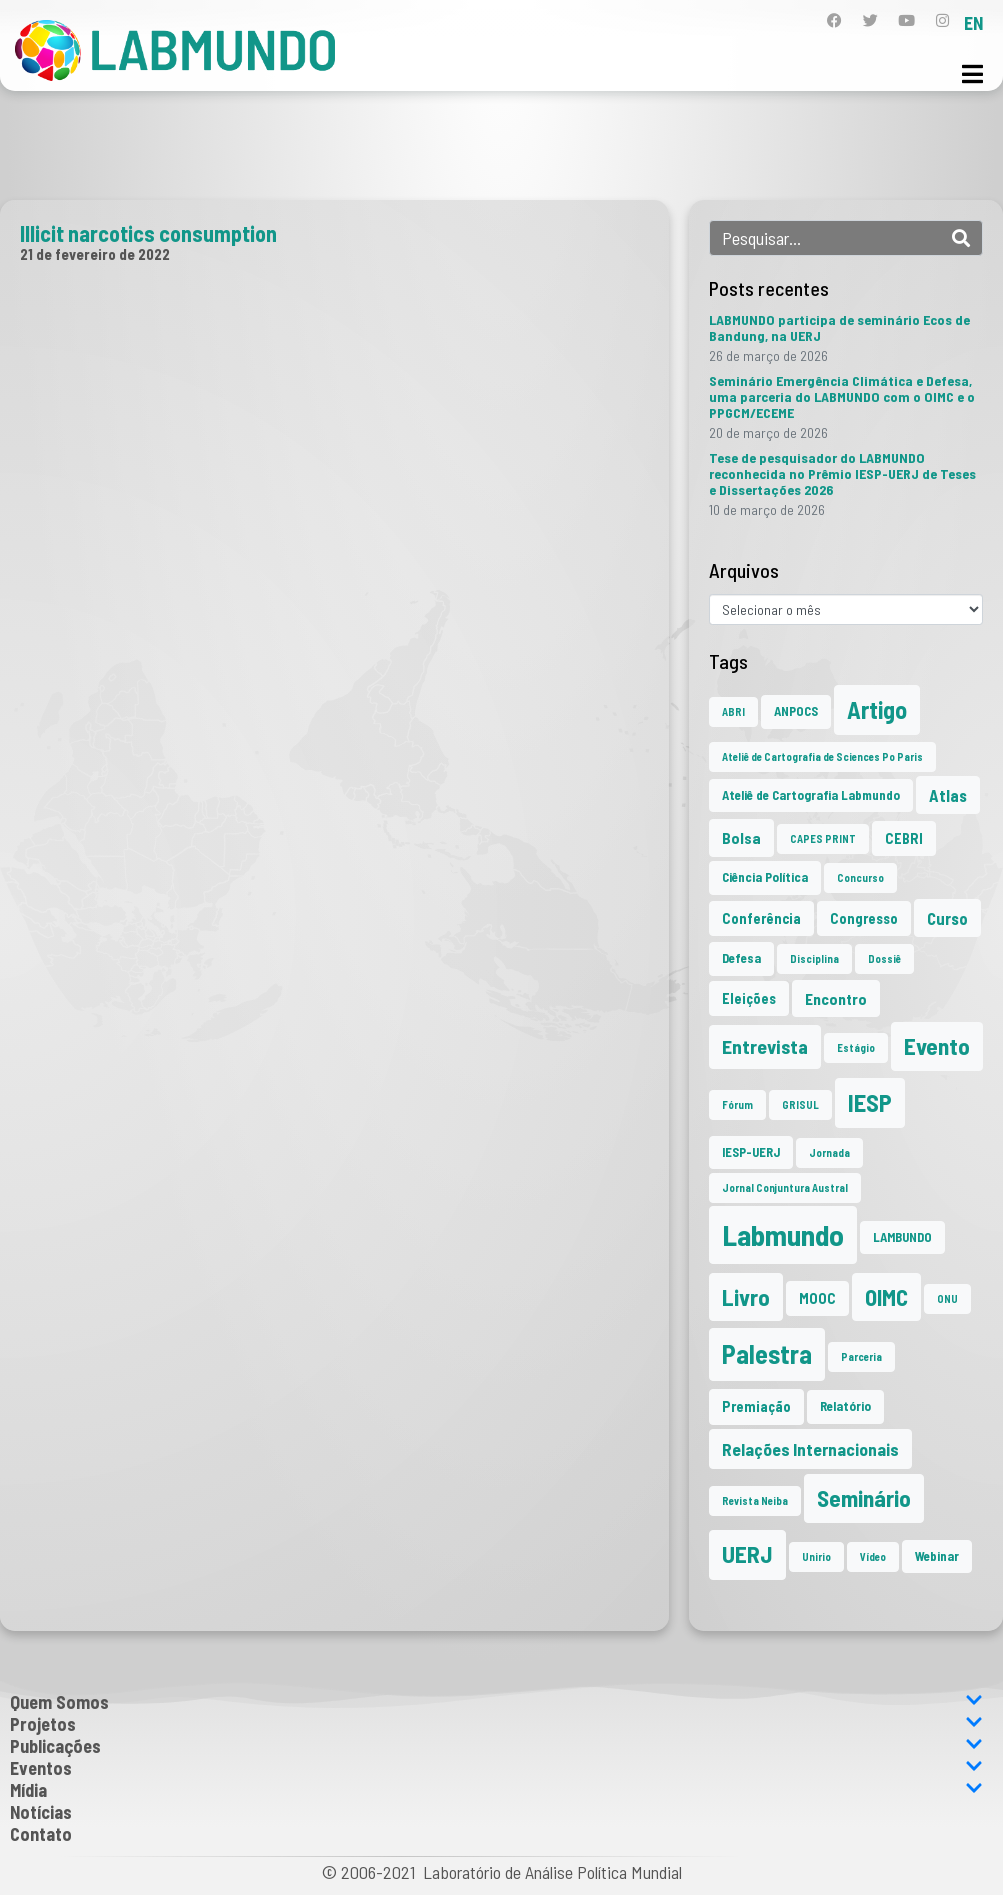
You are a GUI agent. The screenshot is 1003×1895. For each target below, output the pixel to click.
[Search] (961, 238)
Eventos (496, 1768)
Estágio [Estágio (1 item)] (856, 1047)
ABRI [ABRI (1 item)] (733, 711)
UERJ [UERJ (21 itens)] (747, 1554)
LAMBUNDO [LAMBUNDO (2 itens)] (902, 1237)
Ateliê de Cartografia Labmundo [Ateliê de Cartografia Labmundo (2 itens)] (811, 795)
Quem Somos (496, 1702)
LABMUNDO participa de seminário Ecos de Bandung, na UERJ (839, 327)
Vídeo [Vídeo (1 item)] (873, 1556)
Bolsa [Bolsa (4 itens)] (741, 837)
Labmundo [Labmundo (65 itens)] (783, 1234)
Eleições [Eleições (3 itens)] (749, 998)
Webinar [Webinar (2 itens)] (937, 1556)
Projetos (496, 1724)
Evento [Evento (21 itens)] (937, 1046)
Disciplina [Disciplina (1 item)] (814, 958)
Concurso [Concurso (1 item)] (860, 877)
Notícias (41, 1812)
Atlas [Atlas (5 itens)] (948, 795)
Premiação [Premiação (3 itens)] (756, 1406)
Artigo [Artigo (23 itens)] (877, 709)
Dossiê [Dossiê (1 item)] (884, 958)
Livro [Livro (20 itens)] (746, 1297)
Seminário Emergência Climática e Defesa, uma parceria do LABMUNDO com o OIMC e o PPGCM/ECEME (842, 396)
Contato (41, 1834)
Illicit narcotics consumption (148, 233)
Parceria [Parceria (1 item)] (861, 1356)
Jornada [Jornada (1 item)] (829, 1152)
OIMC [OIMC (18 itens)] (886, 1297)
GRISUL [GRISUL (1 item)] (800, 1104)
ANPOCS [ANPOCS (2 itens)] (796, 711)
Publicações (496, 1746)
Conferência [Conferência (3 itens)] (761, 918)
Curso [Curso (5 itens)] (947, 918)
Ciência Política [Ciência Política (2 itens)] (765, 877)
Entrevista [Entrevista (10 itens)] (765, 1046)
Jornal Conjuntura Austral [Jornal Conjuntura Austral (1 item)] (785, 1187)
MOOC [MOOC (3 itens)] (817, 1298)
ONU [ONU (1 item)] (947, 1298)
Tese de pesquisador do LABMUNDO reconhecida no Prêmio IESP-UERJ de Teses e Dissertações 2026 (842, 473)
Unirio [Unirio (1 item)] (816, 1556)
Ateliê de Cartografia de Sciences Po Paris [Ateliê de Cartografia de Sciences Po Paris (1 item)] (822, 756)
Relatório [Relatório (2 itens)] (845, 1406)
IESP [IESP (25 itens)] (870, 1102)
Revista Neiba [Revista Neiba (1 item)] (755, 1500)
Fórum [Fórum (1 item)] (737, 1104)
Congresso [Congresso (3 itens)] (864, 918)
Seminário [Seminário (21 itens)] (864, 1498)
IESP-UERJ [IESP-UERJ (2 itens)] (751, 1152)
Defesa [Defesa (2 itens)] (741, 958)
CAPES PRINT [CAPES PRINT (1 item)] (823, 838)
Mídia (496, 1790)
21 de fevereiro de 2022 (95, 254)
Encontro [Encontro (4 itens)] (836, 998)
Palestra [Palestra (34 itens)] (767, 1353)
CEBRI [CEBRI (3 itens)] (904, 838)
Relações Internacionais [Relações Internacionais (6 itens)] (810, 1449)
